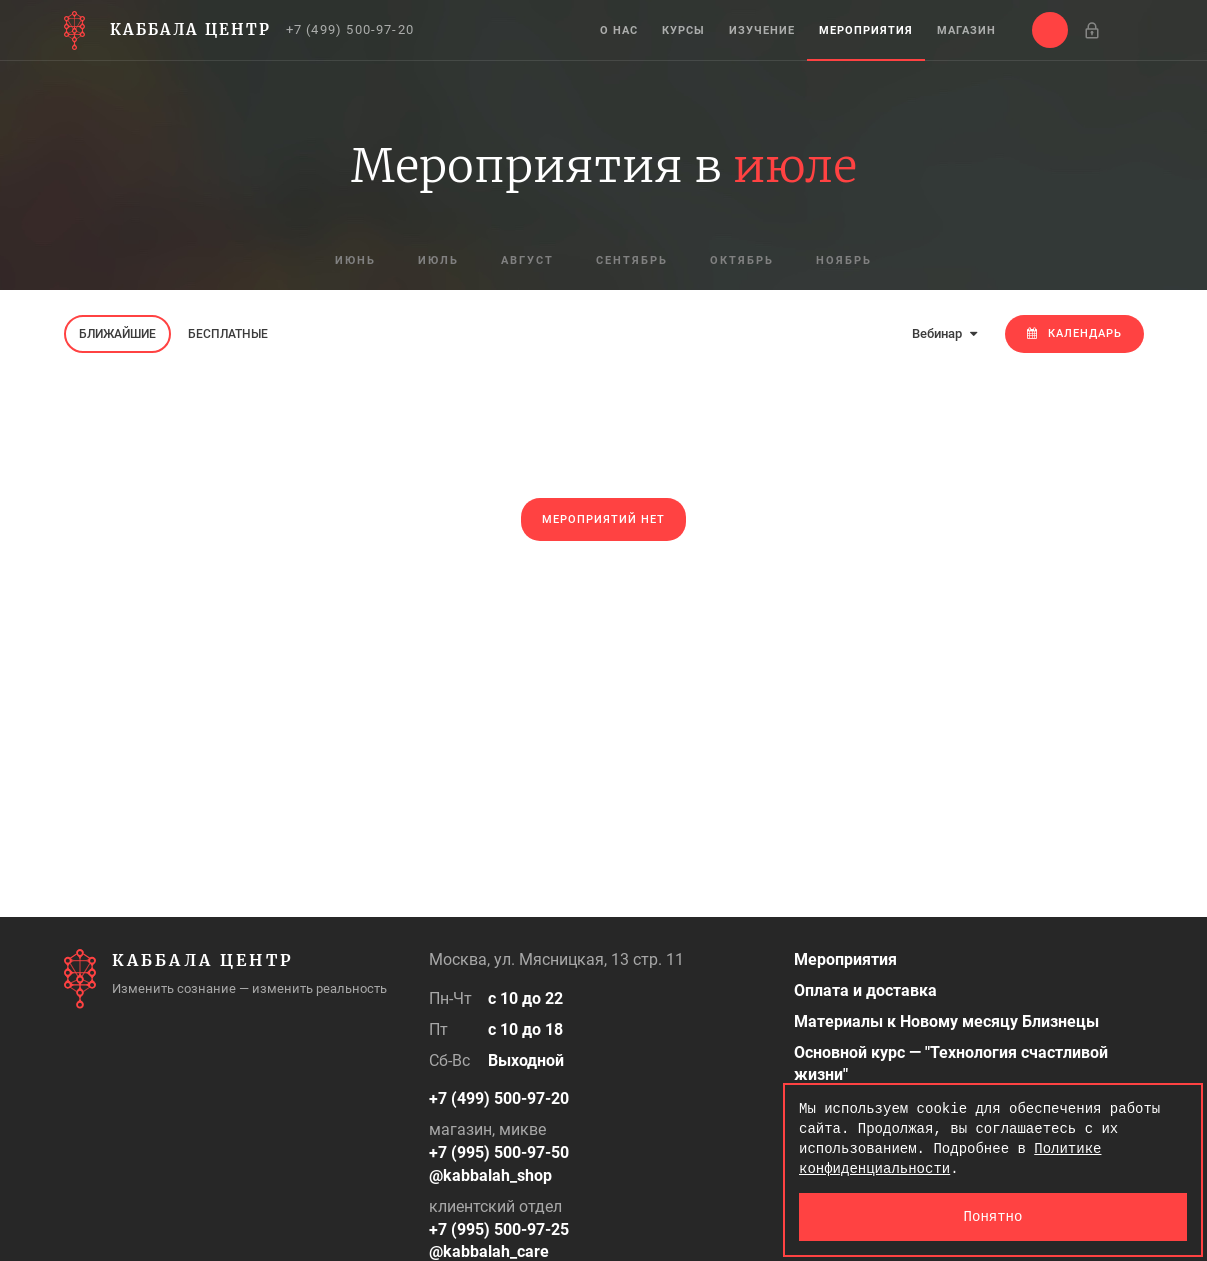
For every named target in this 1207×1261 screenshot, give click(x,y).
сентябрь (632, 260)
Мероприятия (866, 30)
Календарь (1074, 333)
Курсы (683, 30)
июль (438, 260)
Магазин (966, 30)
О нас (619, 30)
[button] (1050, 30)
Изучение (762, 30)
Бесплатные (228, 334)
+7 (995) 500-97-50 (499, 1152)
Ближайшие (117, 334)
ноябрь (844, 260)
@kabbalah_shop (490, 1175)
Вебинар (944, 333)
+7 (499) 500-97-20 (350, 29)
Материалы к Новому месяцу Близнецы (946, 1021)
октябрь (742, 260)
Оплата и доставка (865, 990)
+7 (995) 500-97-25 (499, 1229)
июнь (355, 260)
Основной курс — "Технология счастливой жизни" (951, 1064)
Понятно (993, 1216)
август (527, 260)
